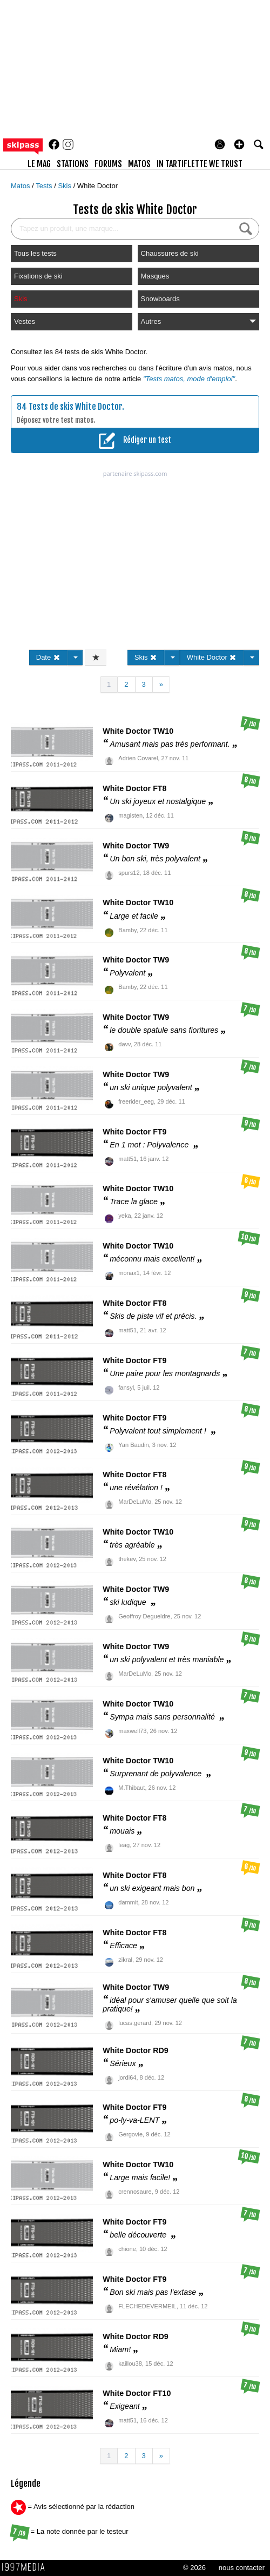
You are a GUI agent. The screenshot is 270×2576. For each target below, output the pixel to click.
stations (73, 163)
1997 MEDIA (26, 2567)
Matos (21, 186)
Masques (155, 276)
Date (48, 657)
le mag (39, 163)
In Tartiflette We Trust (199, 163)
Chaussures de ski (170, 253)
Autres (198, 321)
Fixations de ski (38, 276)
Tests (45, 186)
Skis (65, 186)
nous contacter (242, 2568)
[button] (239, 144)
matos (139, 163)
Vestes (24, 321)
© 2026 (194, 2568)
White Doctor (97, 186)
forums (108, 163)
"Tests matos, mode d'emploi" (189, 379)
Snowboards (160, 299)
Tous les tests (35, 253)
